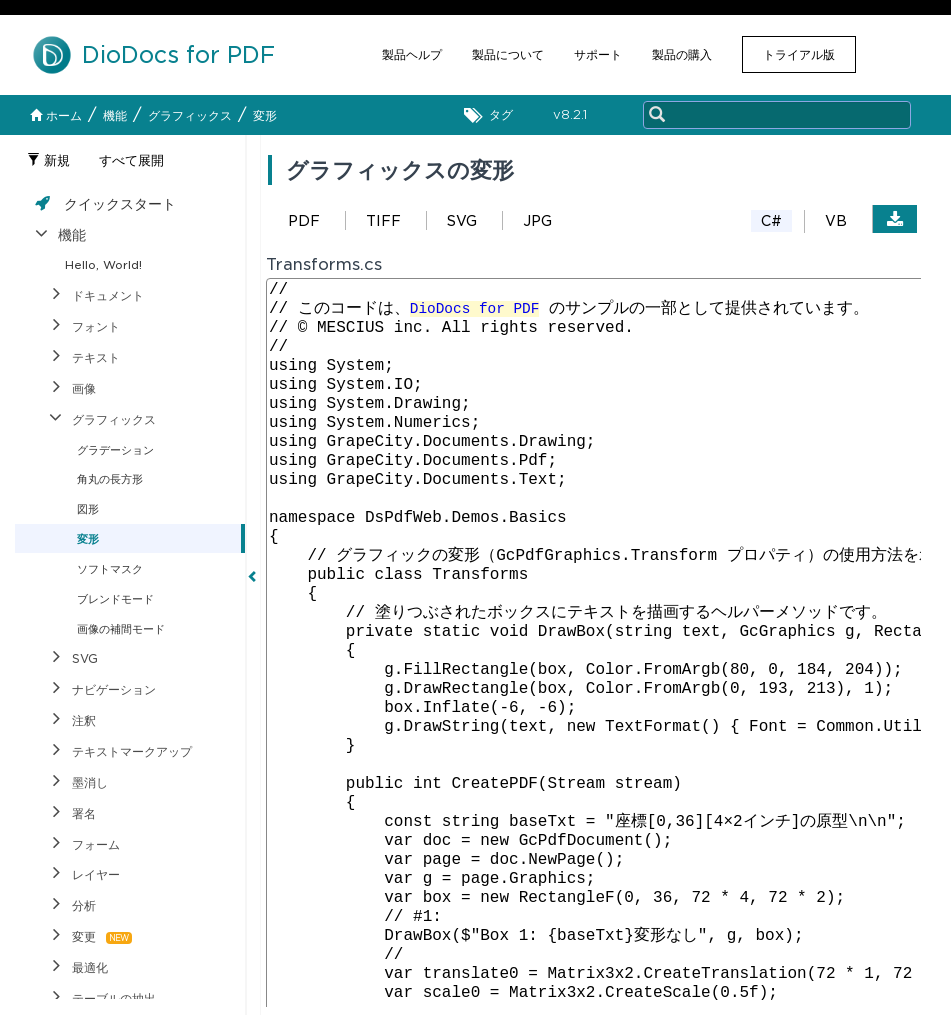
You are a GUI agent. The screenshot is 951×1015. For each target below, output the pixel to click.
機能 (115, 115)
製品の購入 (682, 54)
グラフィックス (190, 115)
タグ (493, 115)
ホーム (56, 115)
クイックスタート (120, 203)
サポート (598, 54)
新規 (48, 160)
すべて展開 (131, 160)
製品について (508, 54)
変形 (265, 115)
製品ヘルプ (412, 54)
